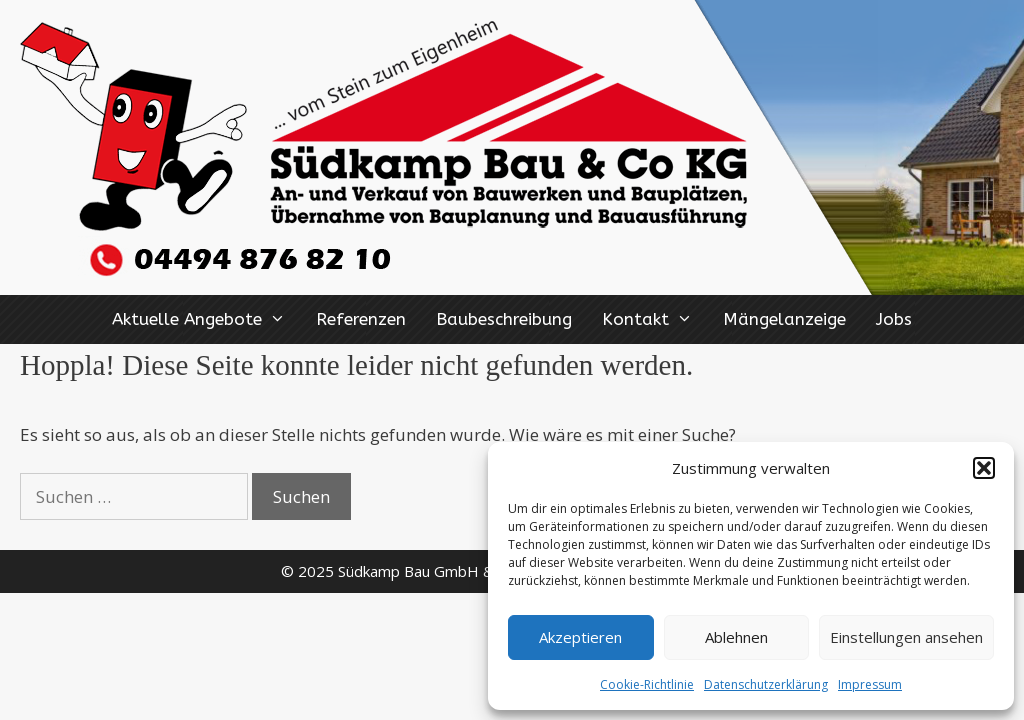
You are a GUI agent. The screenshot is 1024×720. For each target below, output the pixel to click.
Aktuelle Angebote (206, 319)
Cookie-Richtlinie (647, 684)
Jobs (894, 319)
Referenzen (361, 319)
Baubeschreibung (504, 319)
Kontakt (655, 319)
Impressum (870, 684)
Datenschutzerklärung (766, 684)
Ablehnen (736, 637)
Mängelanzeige (784, 319)
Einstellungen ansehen (906, 637)
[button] (984, 468)
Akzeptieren (580, 637)
